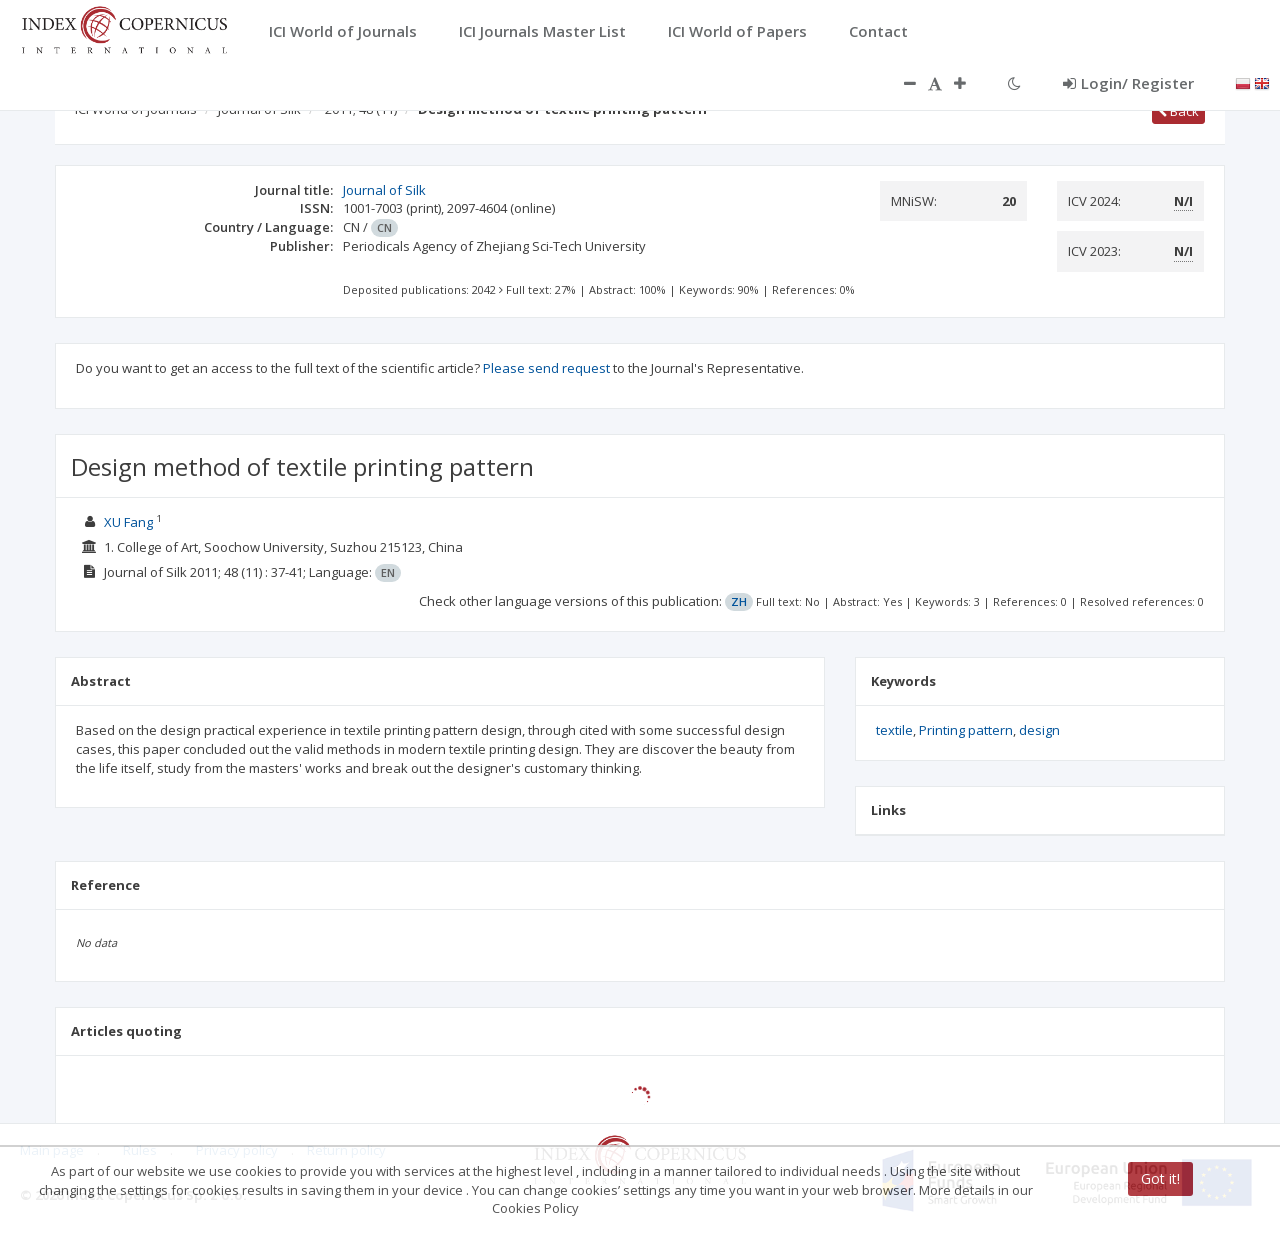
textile (894, 730)
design (1039, 730)
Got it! (1160, 1178)
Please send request (546, 368)
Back (1178, 111)
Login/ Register (1128, 83)
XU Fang (128, 522)
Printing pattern (966, 730)
